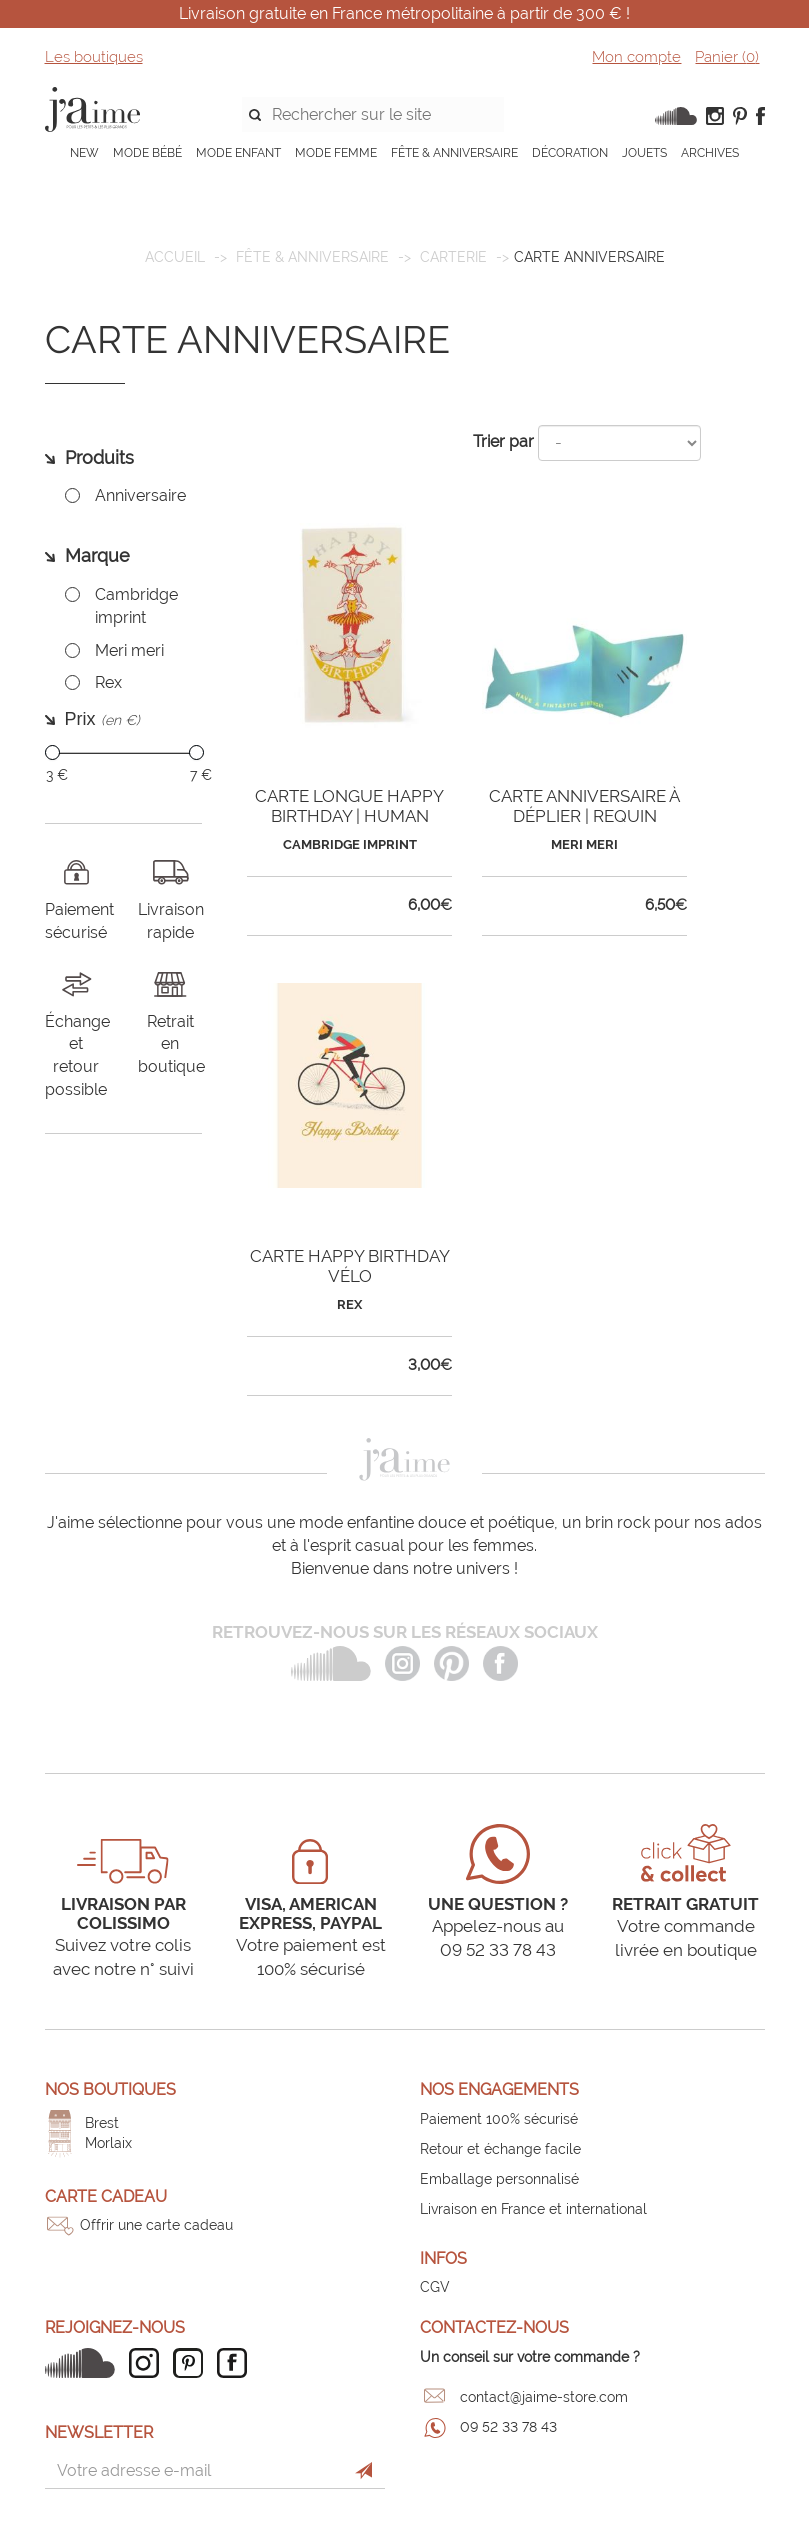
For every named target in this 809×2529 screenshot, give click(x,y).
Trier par (503, 441)
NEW (84, 153)
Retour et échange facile (500, 2149)
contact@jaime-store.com (544, 2397)
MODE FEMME (336, 153)
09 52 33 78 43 (508, 2427)
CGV (435, 2287)
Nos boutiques (110, 2089)
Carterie (453, 257)
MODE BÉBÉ (147, 153)
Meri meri (129, 650)
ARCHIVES (710, 153)
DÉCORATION (570, 153)
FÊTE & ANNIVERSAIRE (454, 153)
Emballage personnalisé (499, 2179)
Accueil (175, 257)
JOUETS (644, 153)
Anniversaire (140, 495)
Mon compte (636, 57)
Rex (108, 682)
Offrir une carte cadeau (156, 2225)
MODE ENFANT (238, 153)
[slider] (52, 752)
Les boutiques (94, 57)
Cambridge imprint (136, 606)
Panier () (727, 57)
